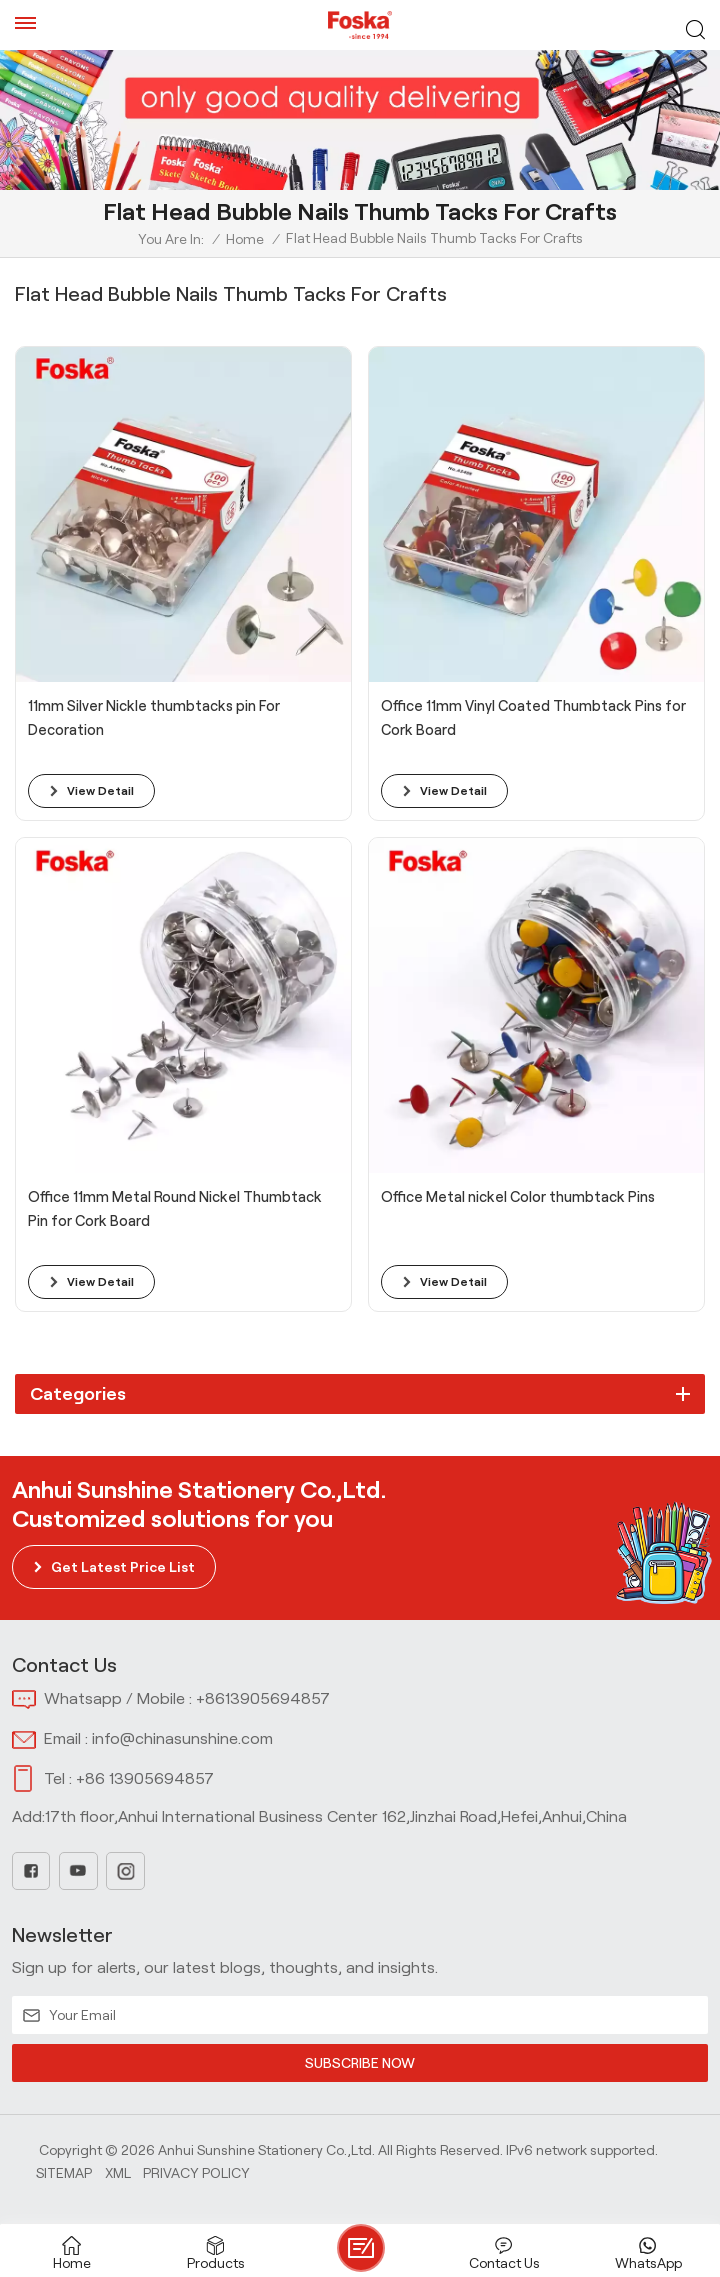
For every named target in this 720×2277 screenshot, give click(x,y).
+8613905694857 (263, 1698)
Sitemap (64, 2173)
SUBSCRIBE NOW (360, 2063)
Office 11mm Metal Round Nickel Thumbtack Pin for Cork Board (175, 1209)
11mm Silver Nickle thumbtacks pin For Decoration (154, 718)
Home (245, 239)
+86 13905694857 (145, 1778)
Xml (118, 2173)
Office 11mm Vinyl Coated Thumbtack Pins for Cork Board (533, 718)
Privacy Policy (196, 2173)
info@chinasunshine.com (182, 1738)
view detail (100, 790)
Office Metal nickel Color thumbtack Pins (518, 1197)
